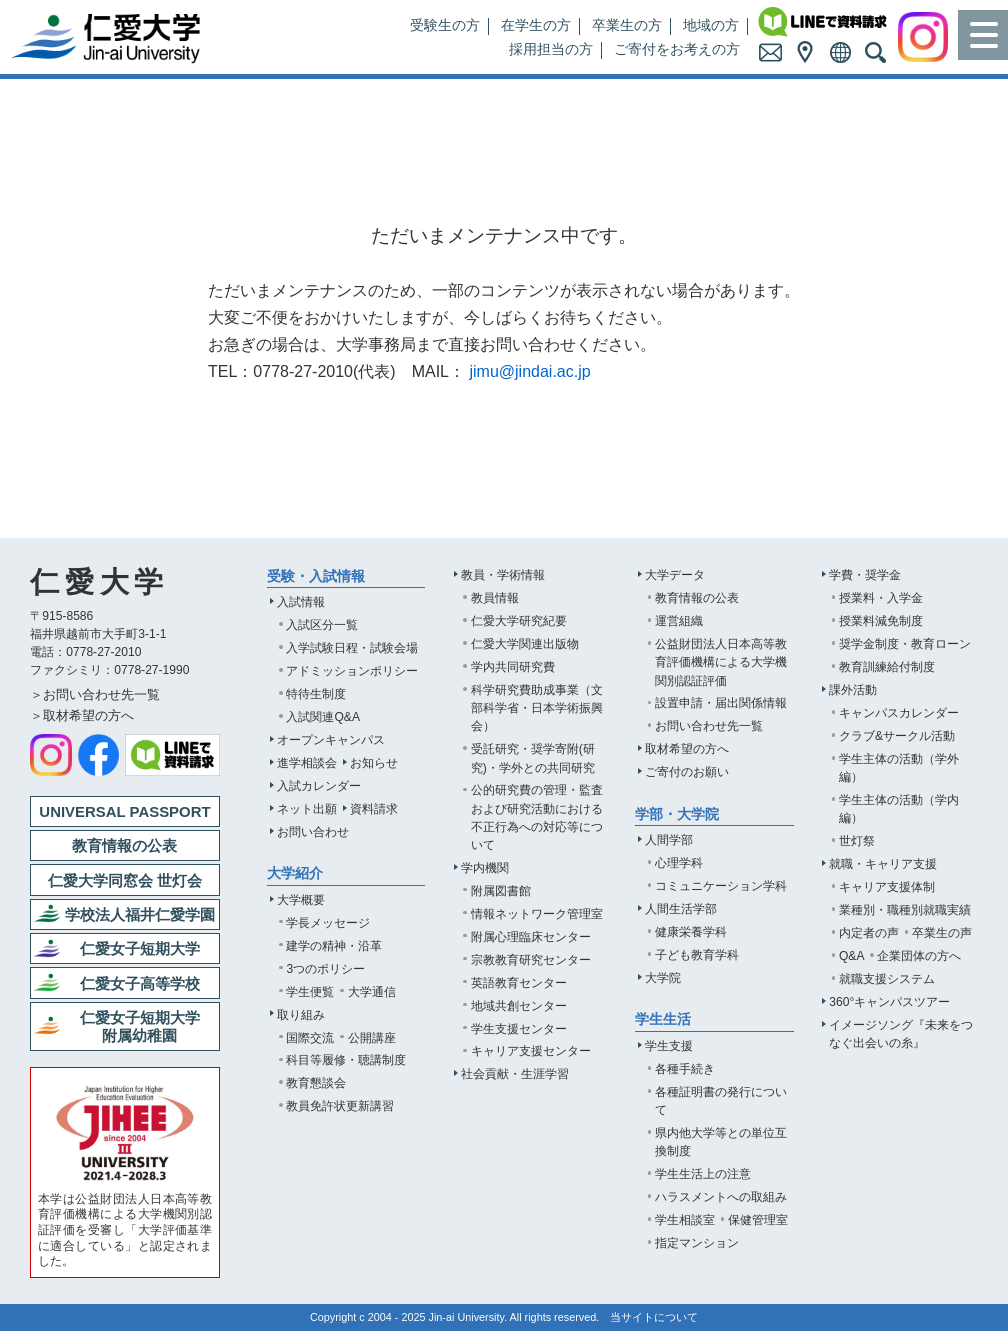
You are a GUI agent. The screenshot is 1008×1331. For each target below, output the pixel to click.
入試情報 (301, 602)
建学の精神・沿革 (334, 946)
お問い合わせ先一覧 (709, 726)
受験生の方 (445, 25)
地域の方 (711, 25)
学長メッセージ (328, 923)
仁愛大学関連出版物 (525, 644)
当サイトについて (654, 1317)
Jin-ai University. (468, 1317)
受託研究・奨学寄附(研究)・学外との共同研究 (533, 758)
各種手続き (685, 1069)
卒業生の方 (627, 25)
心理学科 (679, 863)
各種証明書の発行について (721, 1101)
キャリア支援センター (531, 1051)
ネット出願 (307, 809)
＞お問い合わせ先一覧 (95, 694)
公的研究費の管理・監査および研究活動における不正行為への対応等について (537, 817)
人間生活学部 (681, 909)
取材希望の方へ (687, 749)
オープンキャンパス (331, 740)
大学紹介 (295, 873)
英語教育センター (519, 983)
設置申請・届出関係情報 (721, 703)
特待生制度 (316, 694)
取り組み (301, 1015)
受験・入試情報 (316, 576)
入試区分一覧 (322, 625)
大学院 (663, 978)
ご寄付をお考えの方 (677, 49)
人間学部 (669, 840)
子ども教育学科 (697, 955)
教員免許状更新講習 (340, 1106)
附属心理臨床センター (531, 937)
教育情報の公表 (697, 598)
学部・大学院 (677, 814)
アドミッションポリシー (352, 671)
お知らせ (374, 763)
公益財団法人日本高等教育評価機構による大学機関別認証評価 (721, 662)
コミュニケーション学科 (721, 886)
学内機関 (485, 868)
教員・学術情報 (503, 575)
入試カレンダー (319, 786)
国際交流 (310, 1038)
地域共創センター (519, 1006)
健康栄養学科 (691, 932)
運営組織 (679, 621)
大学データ (675, 575)
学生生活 (663, 1019)
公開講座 (372, 1038)
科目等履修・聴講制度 (346, 1060)
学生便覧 (310, 992)
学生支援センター (519, 1029)
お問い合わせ (313, 832)
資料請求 (374, 809)
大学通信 (372, 992)
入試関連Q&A (323, 717)
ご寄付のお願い (687, 772)
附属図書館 (501, 891)
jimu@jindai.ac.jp (529, 371)
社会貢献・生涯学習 (515, 1074)
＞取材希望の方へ (82, 715)
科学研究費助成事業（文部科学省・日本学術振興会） (537, 708)
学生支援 (669, 1046)
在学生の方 (536, 25)
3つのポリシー (325, 969)
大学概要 (301, 900)
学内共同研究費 (513, 667)
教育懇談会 (316, 1083)
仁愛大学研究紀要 (519, 621)
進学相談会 (307, 763)
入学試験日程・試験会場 (352, 648)
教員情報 (495, 598)
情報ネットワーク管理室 (537, 914)
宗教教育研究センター (531, 960)
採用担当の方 (551, 49)
